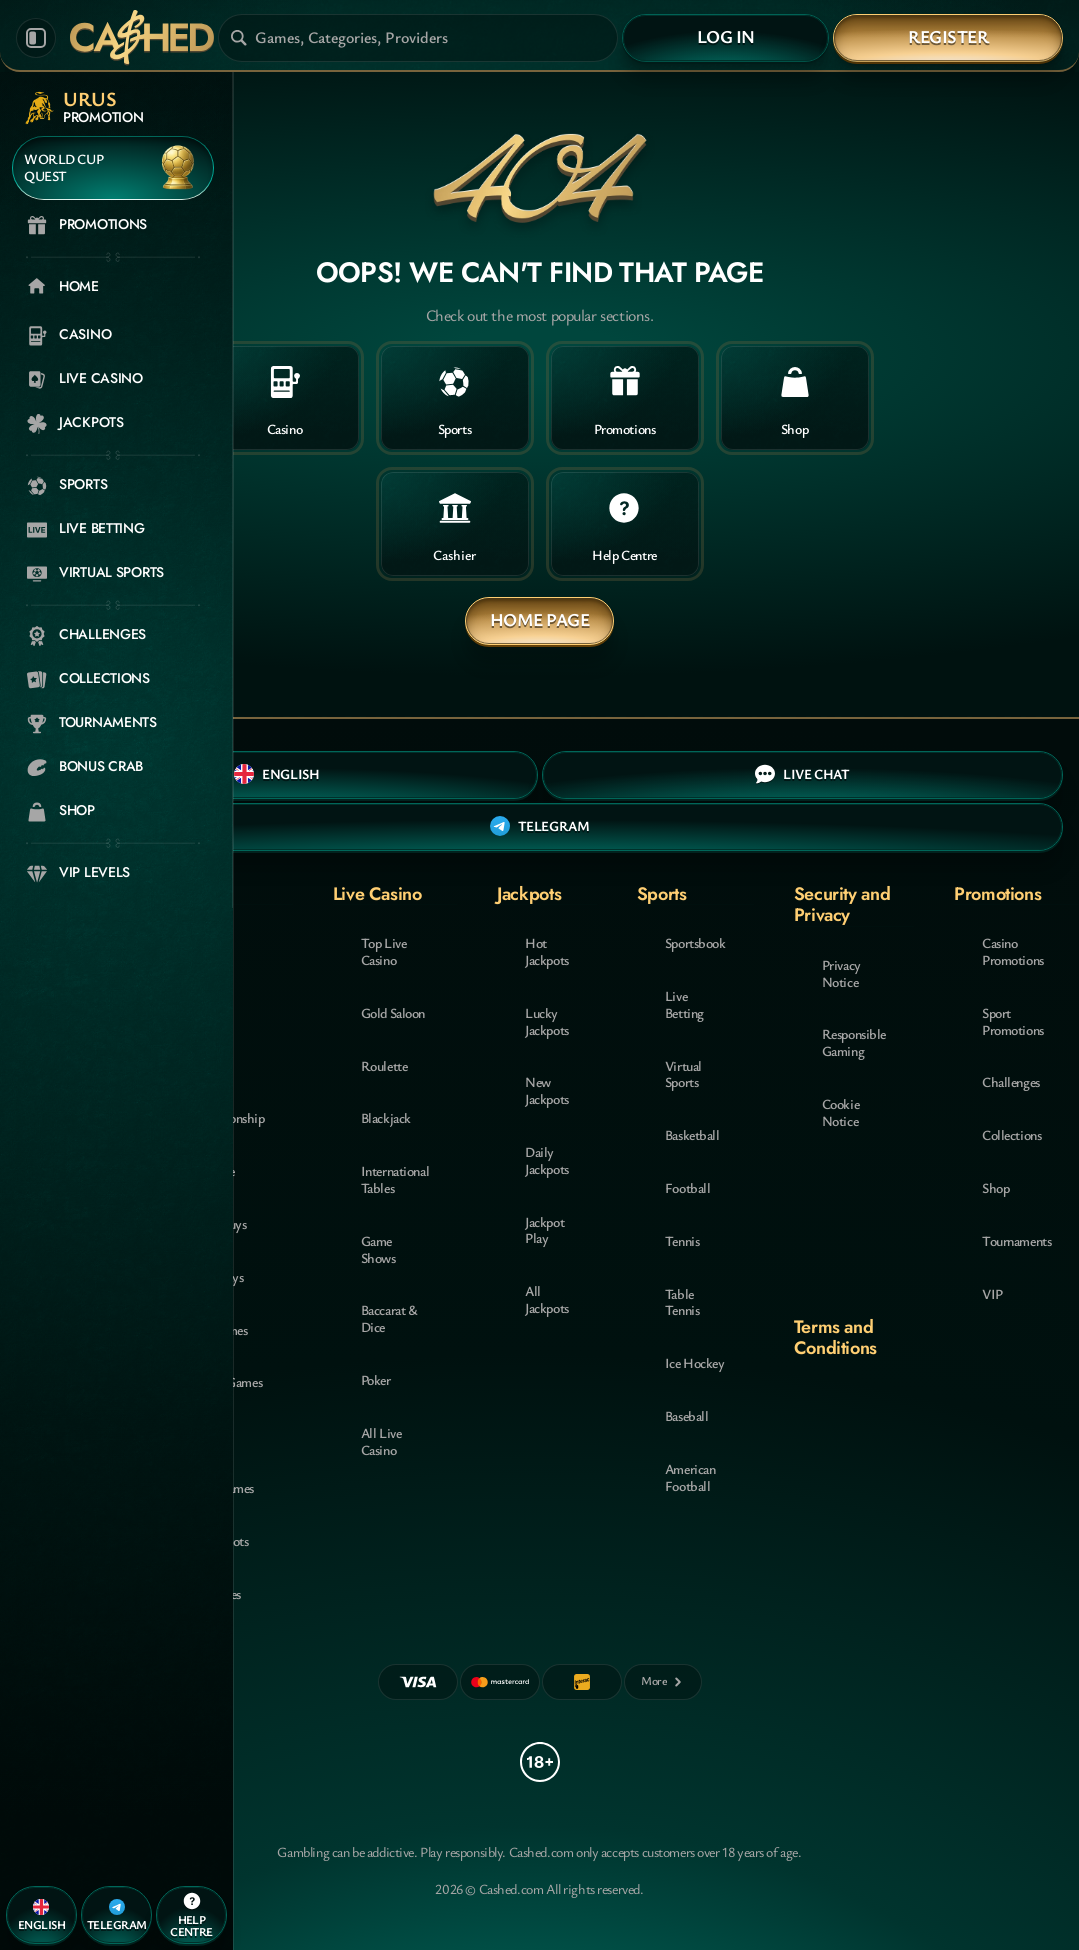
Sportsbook (695, 942)
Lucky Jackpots (547, 1021)
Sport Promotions (1013, 1021)
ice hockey (695, 1362)
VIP (992, 1293)
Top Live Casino (384, 951)
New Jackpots (547, 1090)
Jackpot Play (544, 1230)
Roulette (384, 1065)
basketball (692, 1134)
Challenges (1011, 1081)
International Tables (395, 1179)
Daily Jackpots (547, 1160)
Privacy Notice (841, 973)
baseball (687, 1415)
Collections (1011, 1134)
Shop (995, 1187)
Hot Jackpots (547, 951)
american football (690, 1477)
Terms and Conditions (835, 1337)
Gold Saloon (393, 1012)
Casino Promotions (1013, 951)
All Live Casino (381, 1441)
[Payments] (663, 1682)
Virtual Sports (683, 1074)
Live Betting (684, 1004)
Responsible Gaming (854, 1042)
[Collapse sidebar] (36, 38)
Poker (376, 1379)
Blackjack (386, 1117)
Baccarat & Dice (389, 1318)
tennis (682, 1240)
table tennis (682, 1302)
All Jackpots (547, 1299)
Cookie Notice (840, 1112)
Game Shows (378, 1249)
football (688, 1187)
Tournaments (1016, 1240)
